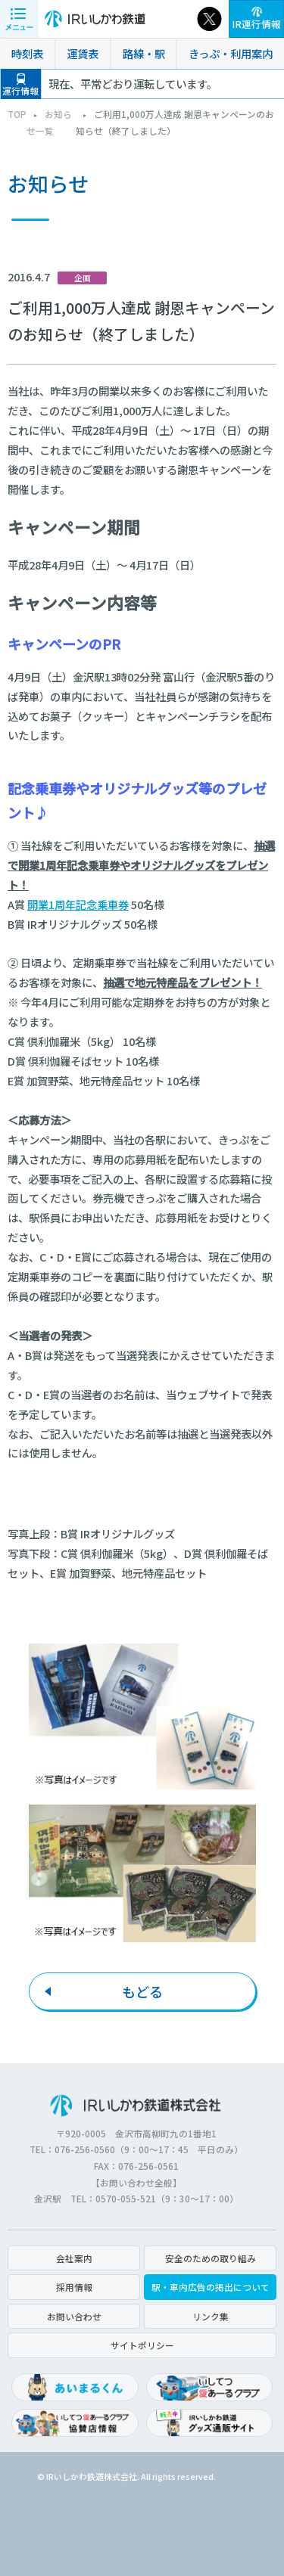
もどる (142, 1991)
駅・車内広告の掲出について (210, 2286)
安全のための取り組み (210, 2258)
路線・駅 (144, 53)
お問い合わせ (74, 2316)
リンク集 (210, 2316)
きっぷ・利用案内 (231, 53)
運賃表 (82, 53)
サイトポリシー (142, 2345)
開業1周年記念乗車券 (78, 904)
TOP (17, 113)
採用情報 (74, 2286)
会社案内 (74, 2258)
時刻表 (27, 53)
